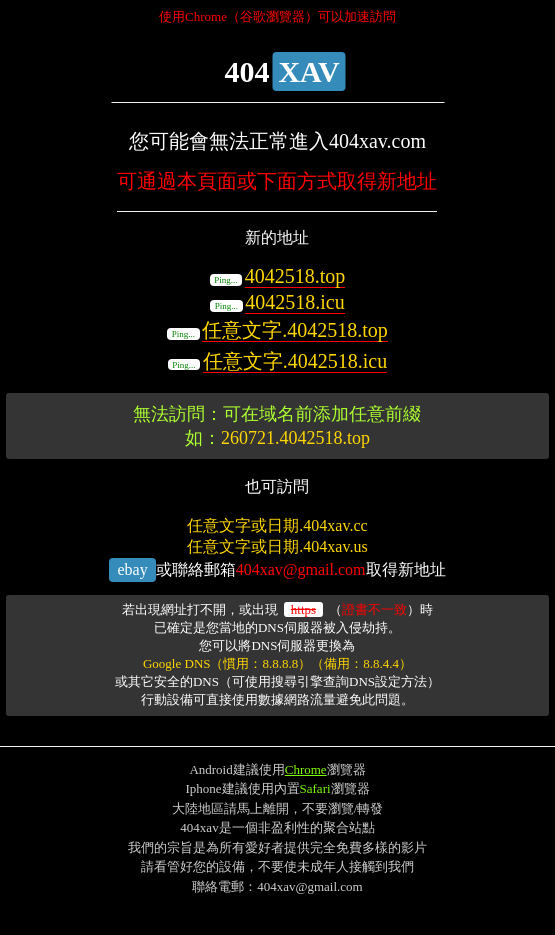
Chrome (306, 769)
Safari (315, 788)
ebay (132, 569)
